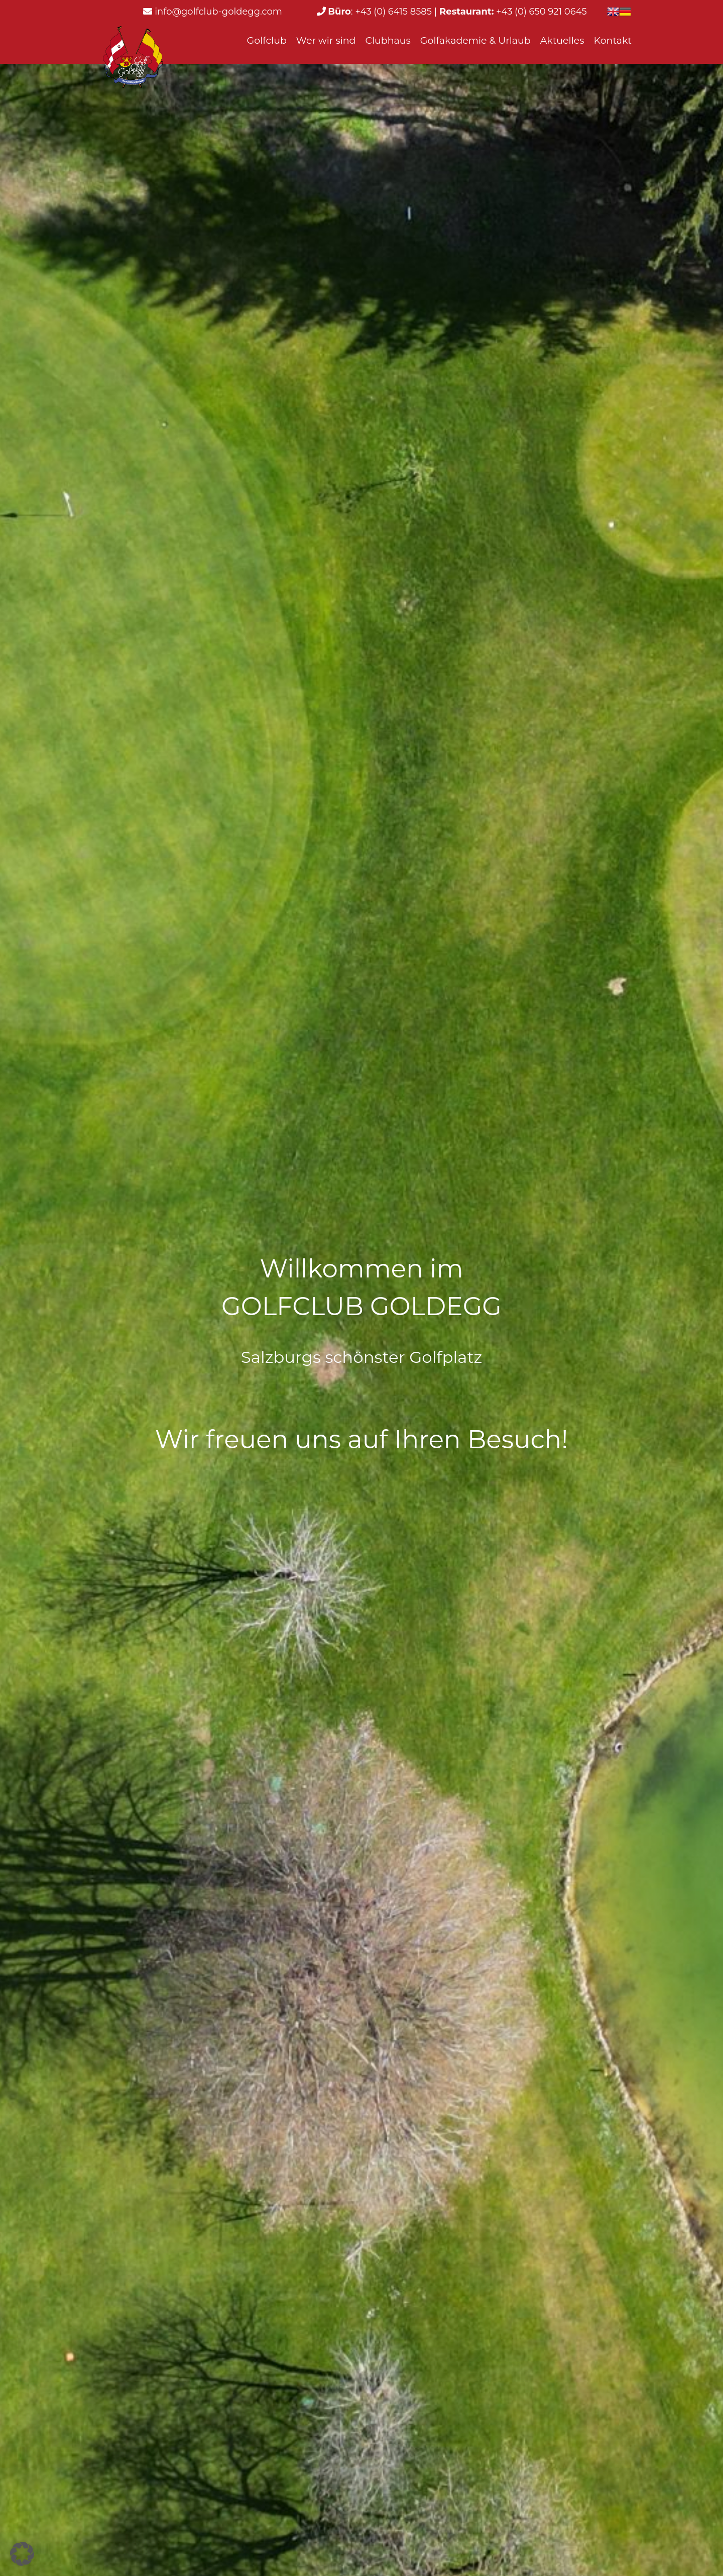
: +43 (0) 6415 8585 (380, 11)
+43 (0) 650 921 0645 (512, 11)
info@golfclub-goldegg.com (218, 11)
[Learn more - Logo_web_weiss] (133, 58)
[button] (22, 2554)
